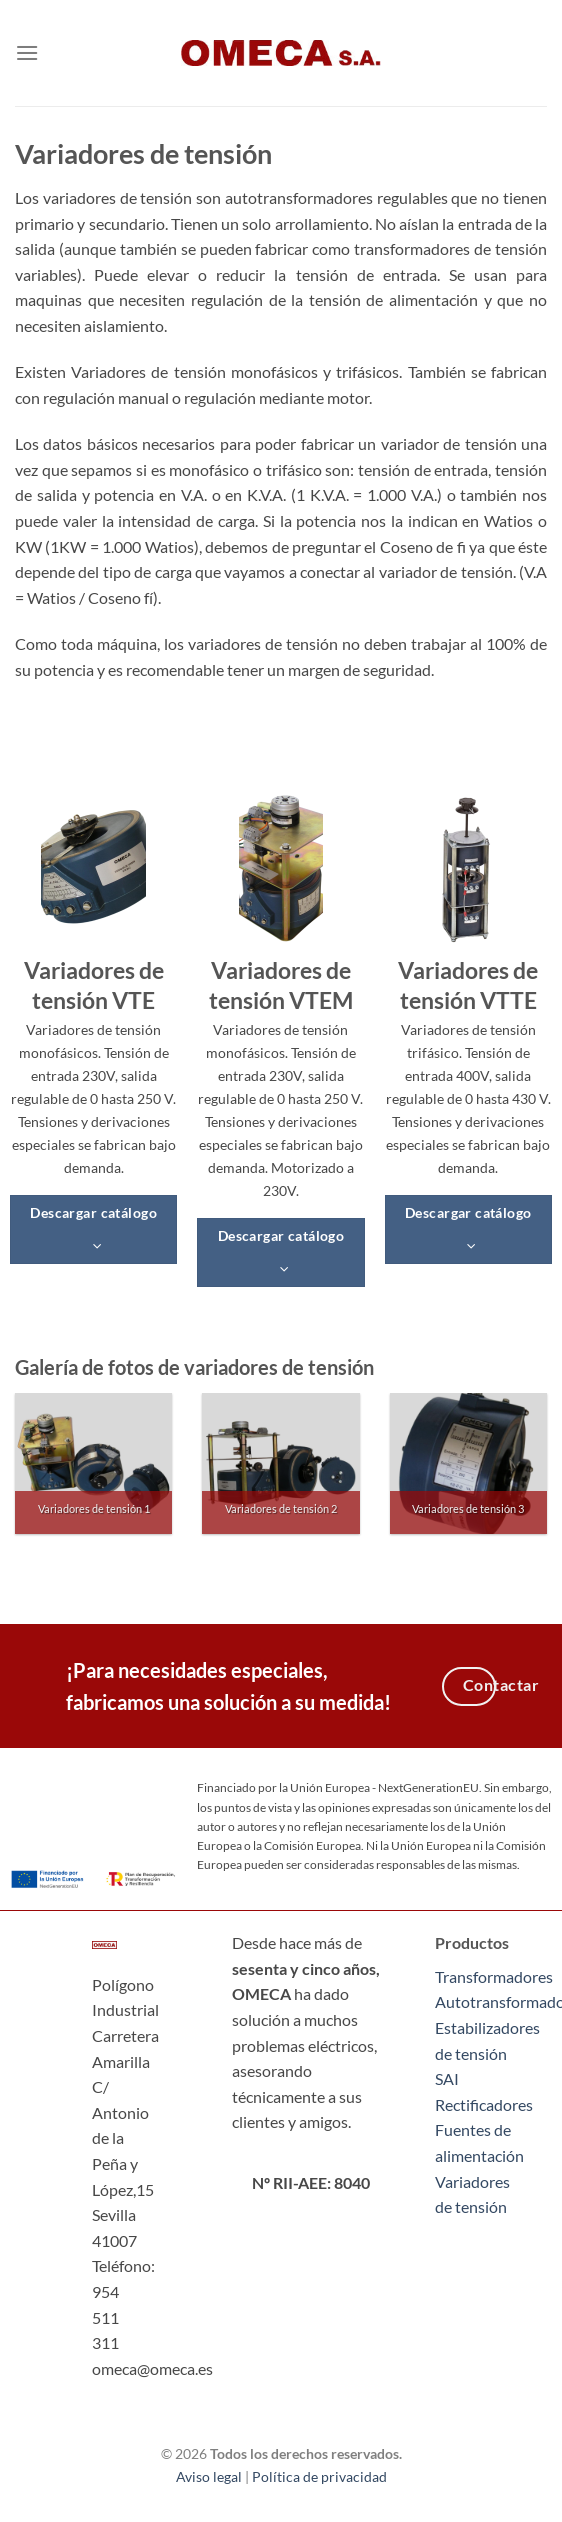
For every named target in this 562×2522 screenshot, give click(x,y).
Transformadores (494, 1976)
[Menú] (27, 52)
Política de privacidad (319, 2476)
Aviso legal (209, 2476)
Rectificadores (484, 2104)
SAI (447, 2078)
